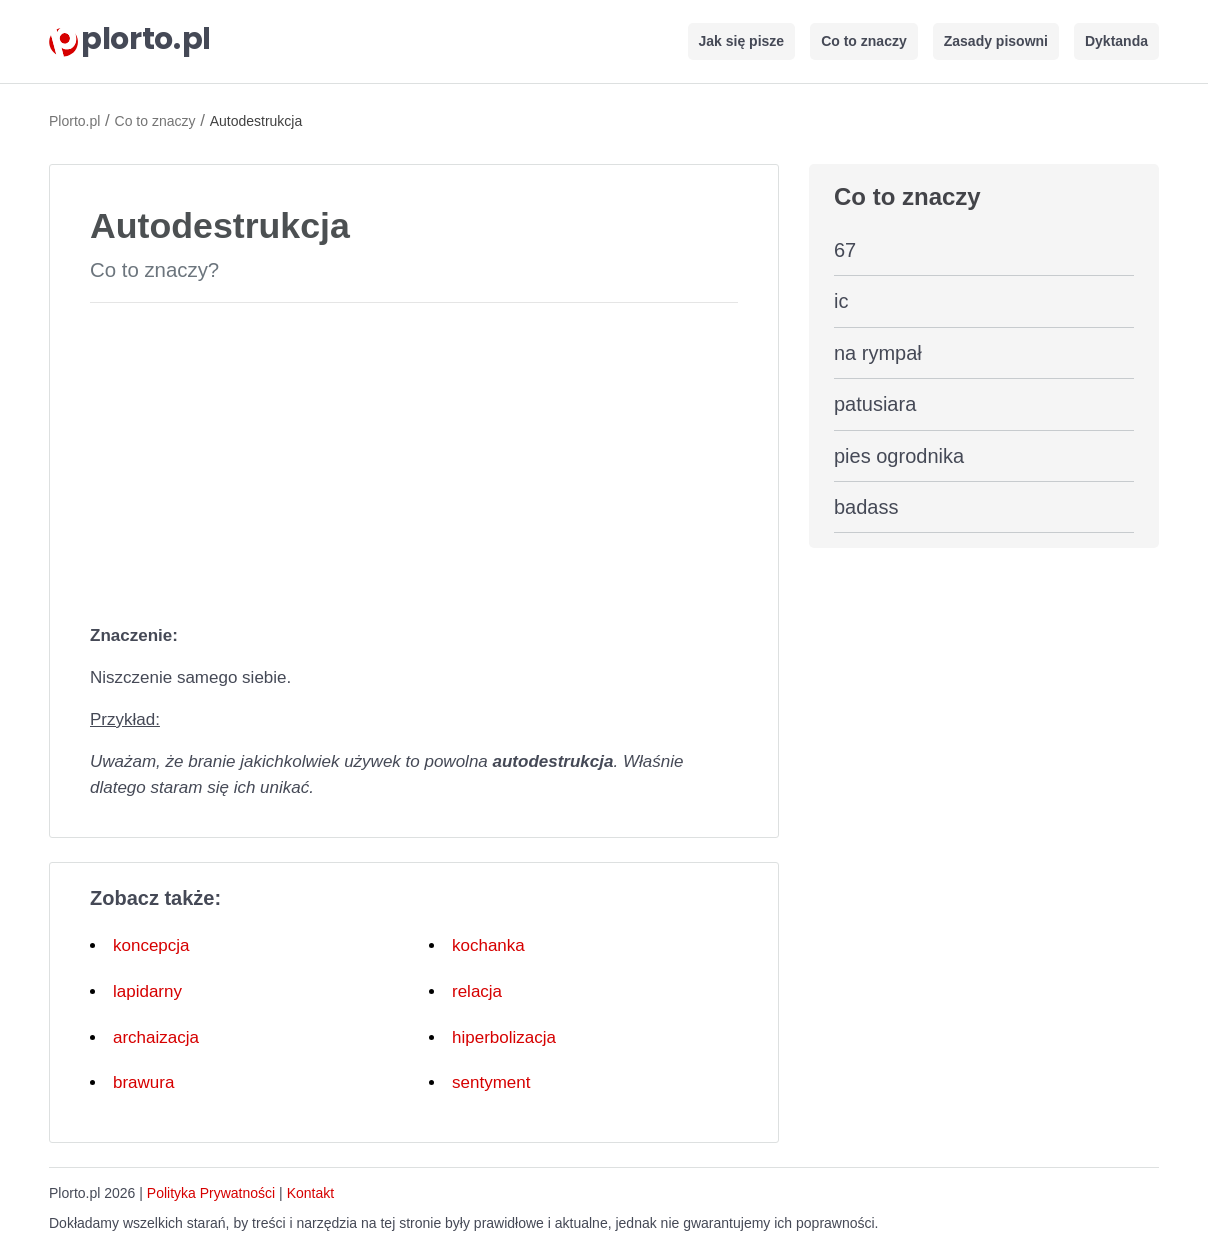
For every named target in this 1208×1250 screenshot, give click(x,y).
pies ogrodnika (899, 456)
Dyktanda (1116, 41)
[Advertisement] (414, 459)
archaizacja (156, 1037)
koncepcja (151, 945)
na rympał (878, 353)
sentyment (491, 1082)
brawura (143, 1082)
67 (845, 250)
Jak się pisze (742, 41)
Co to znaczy (864, 41)
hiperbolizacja (504, 1037)
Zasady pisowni (996, 41)
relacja (477, 991)
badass (866, 507)
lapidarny (147, 991)
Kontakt (310, 1193)
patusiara (875, 404)
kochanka (488, 945)
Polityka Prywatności (211, 1193)
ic (841, 301)
